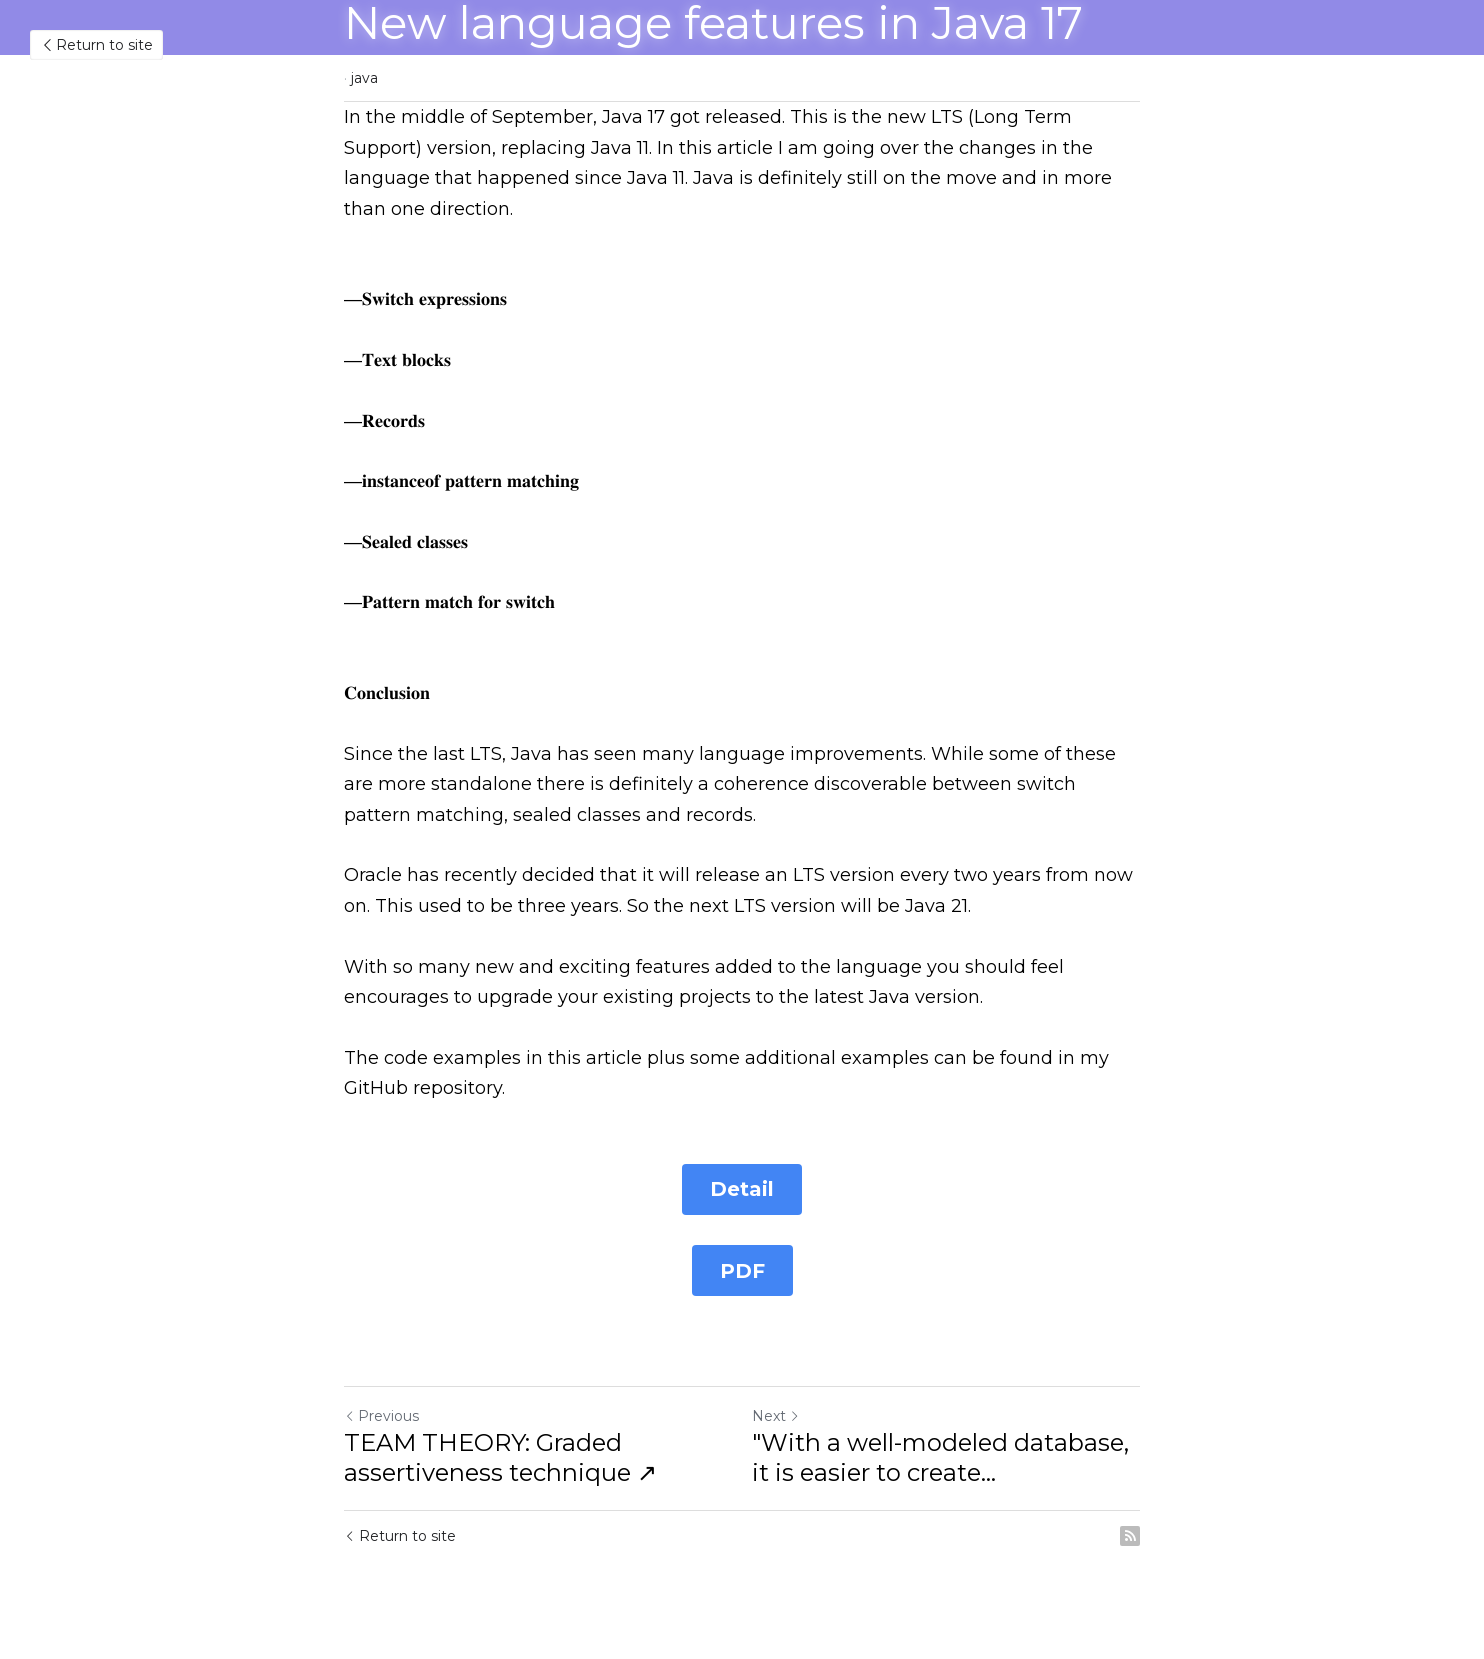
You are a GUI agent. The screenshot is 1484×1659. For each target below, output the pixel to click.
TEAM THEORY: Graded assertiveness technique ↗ (500, 1459)
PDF (742, 1272)
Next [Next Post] (776, 1418)
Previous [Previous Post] (381, 1418)
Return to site (96, 45)
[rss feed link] (1130, 1538)
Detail (742, 1190)
